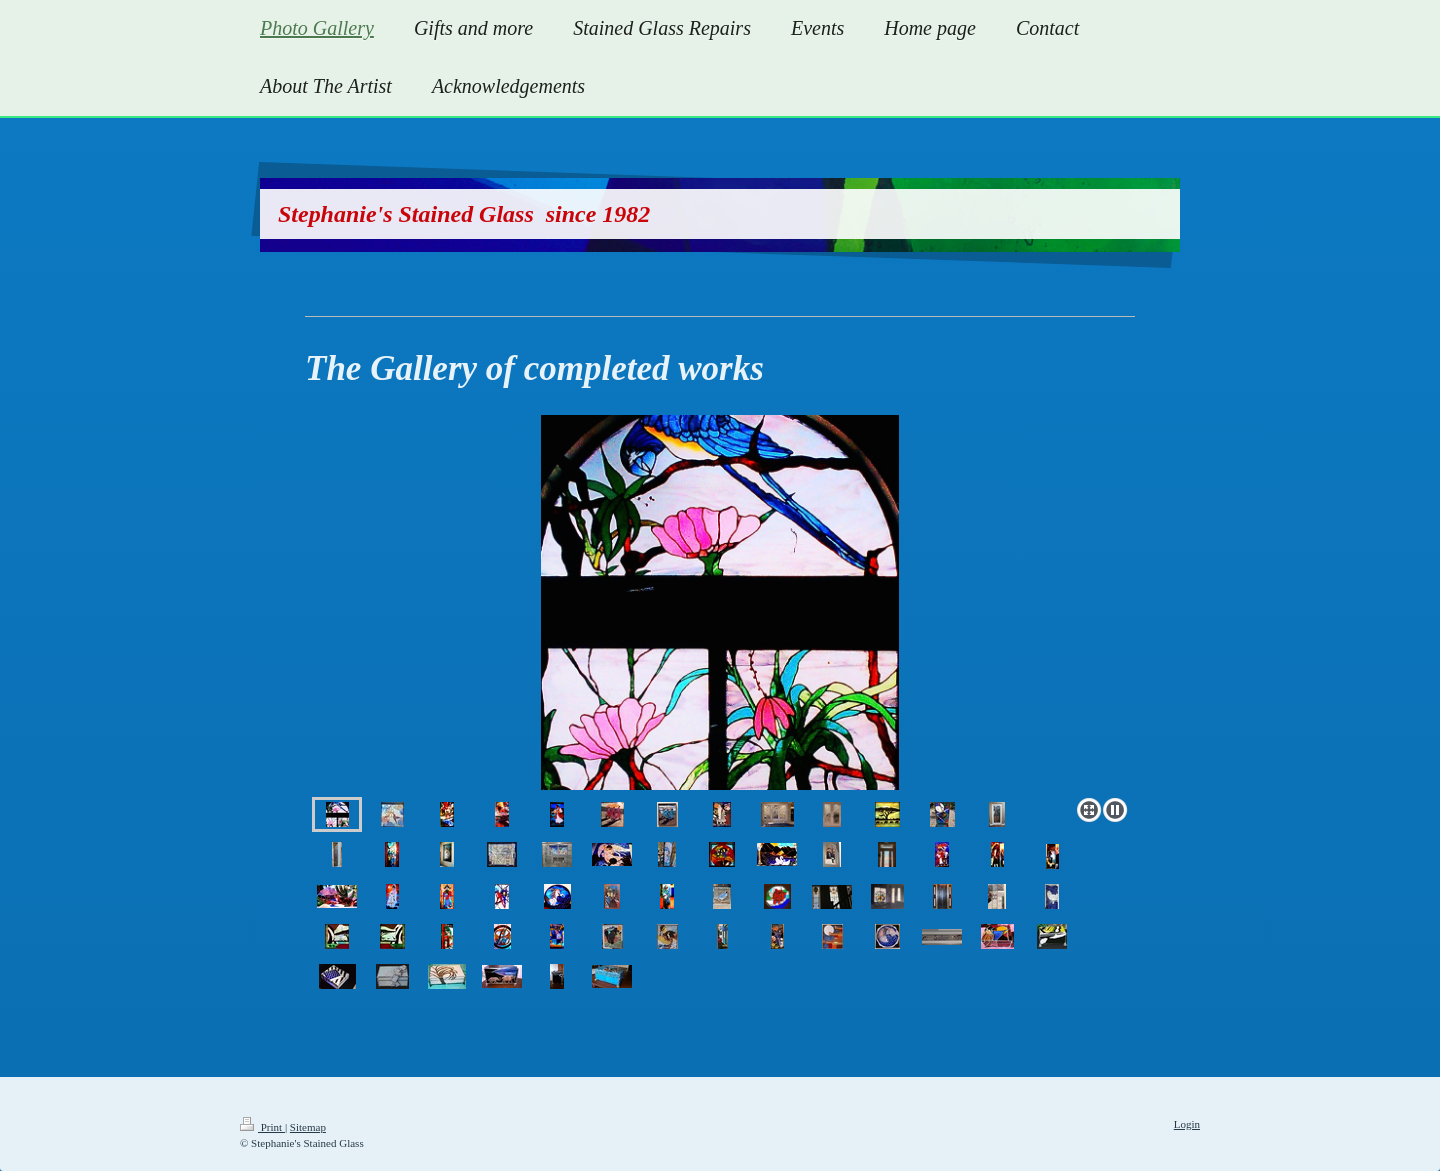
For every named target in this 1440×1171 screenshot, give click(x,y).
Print (262, 1127)
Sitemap (308, 1127)
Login (1187, 1124)
